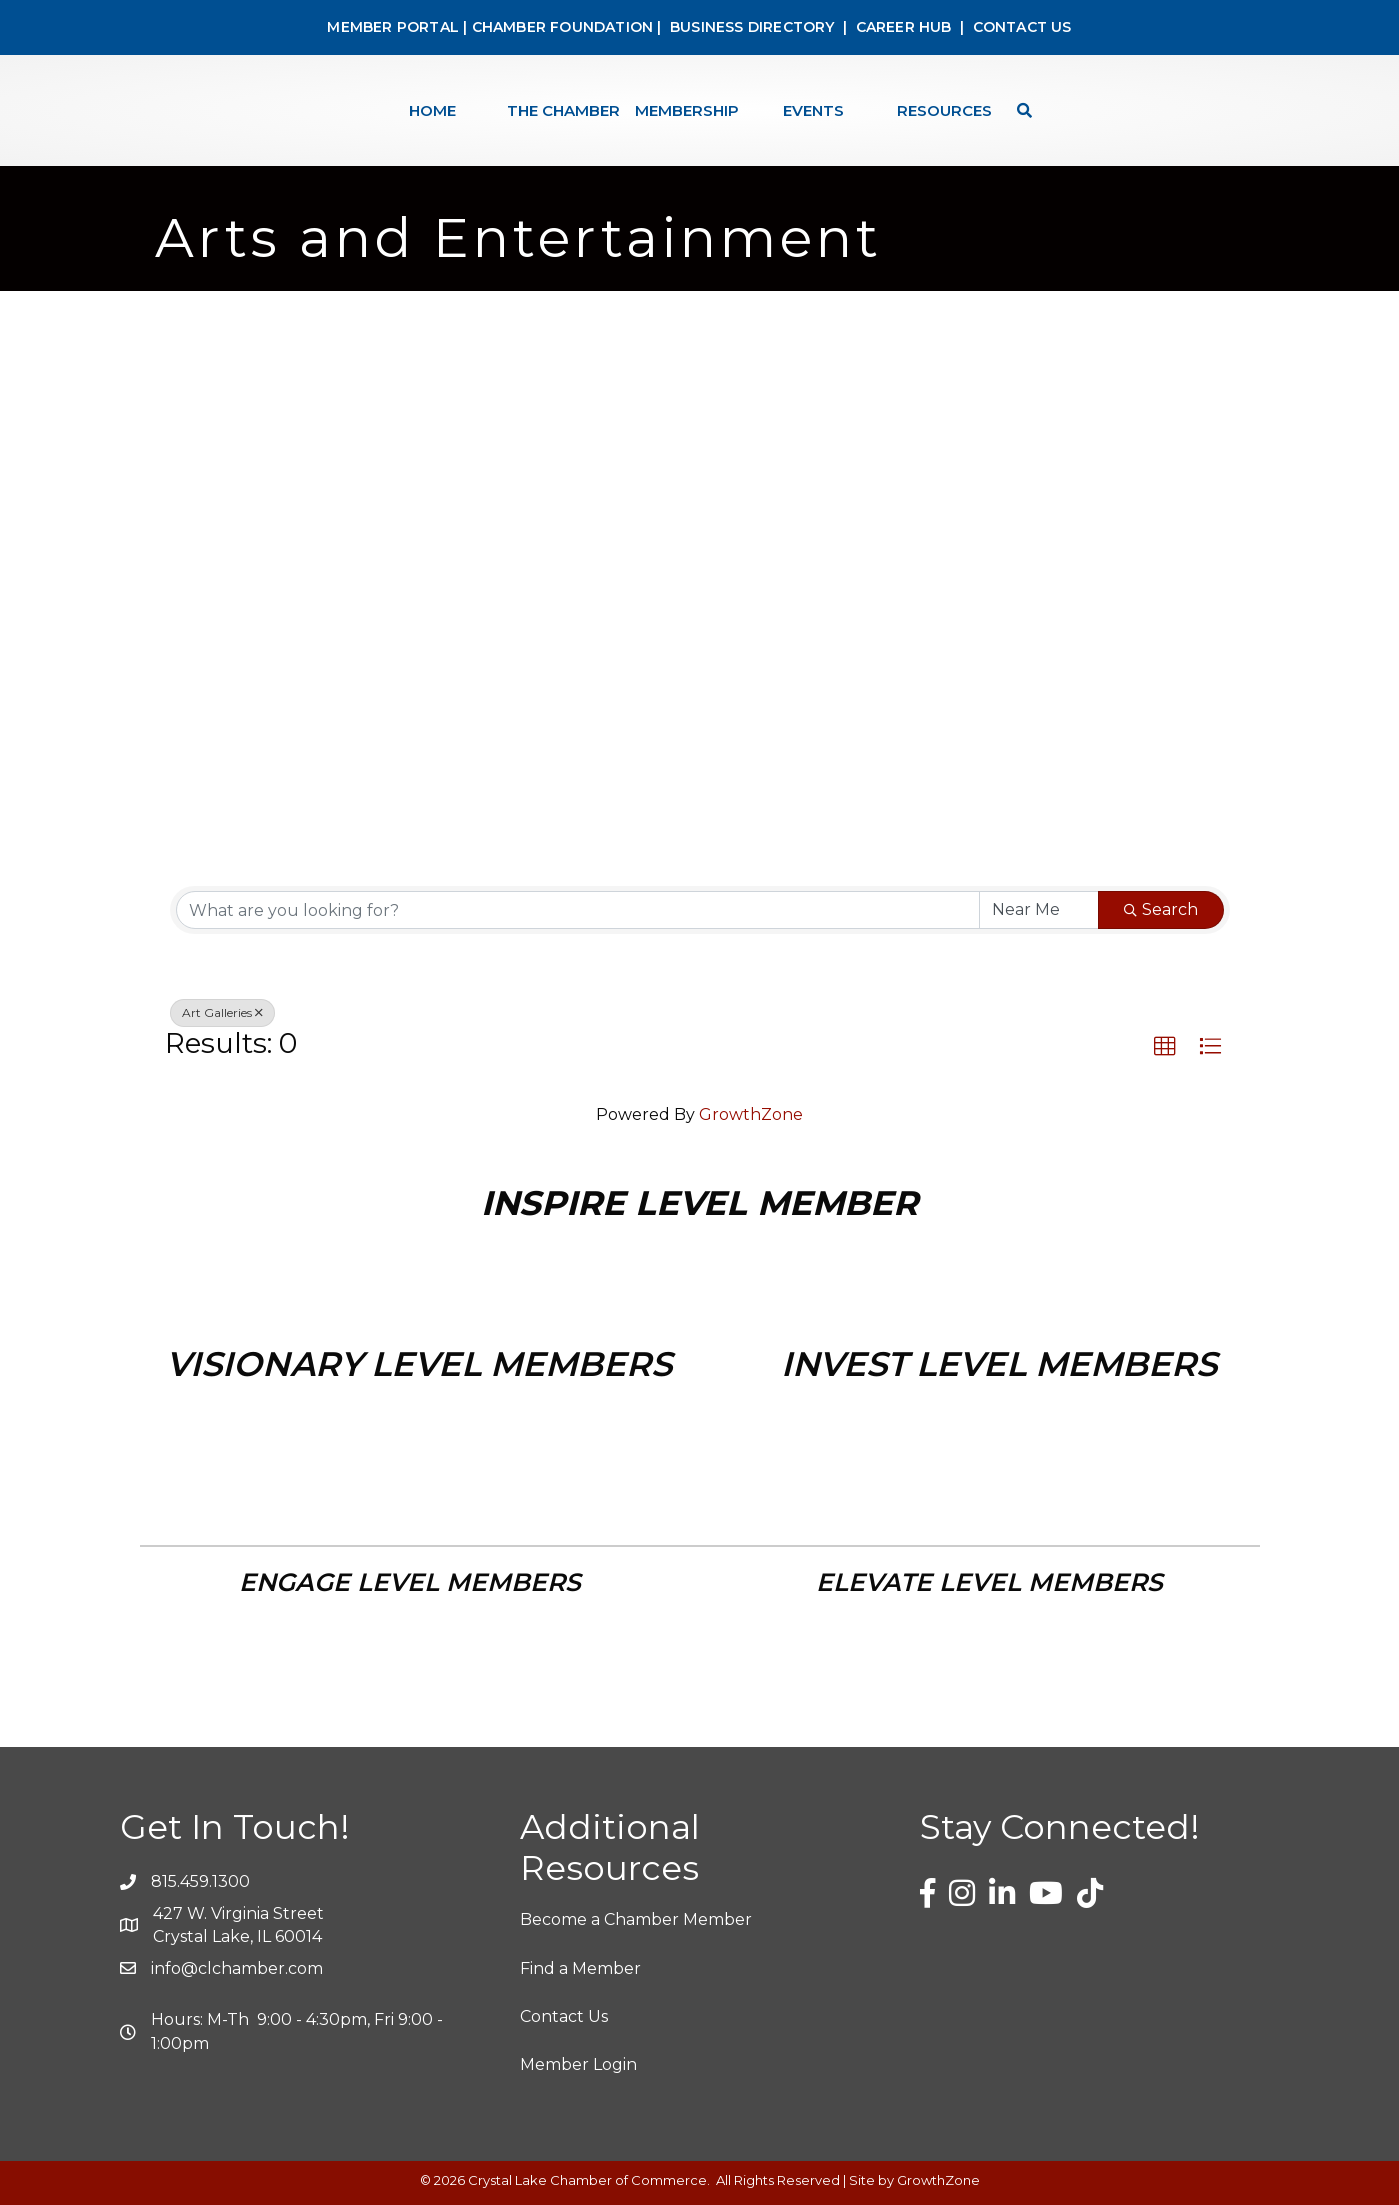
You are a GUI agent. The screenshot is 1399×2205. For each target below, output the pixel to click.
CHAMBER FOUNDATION (563, 27)
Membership (687, 110)
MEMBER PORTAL (393, 27)
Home (432, 110)
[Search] (1019, 110)
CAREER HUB (904, 27)
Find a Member (580, 1968)
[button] (1165, 1047)
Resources (944, 110)
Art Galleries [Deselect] (222, 1012)
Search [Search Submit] (1161, 909)
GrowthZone (751, 1114)
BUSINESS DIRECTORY (750, 27)
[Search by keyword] (578, 910)
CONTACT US (1022, 27)
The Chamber (563, 110)
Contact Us (564, 2016)
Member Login (578, 2064)
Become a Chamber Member (636, 1919)
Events (813, 110)
